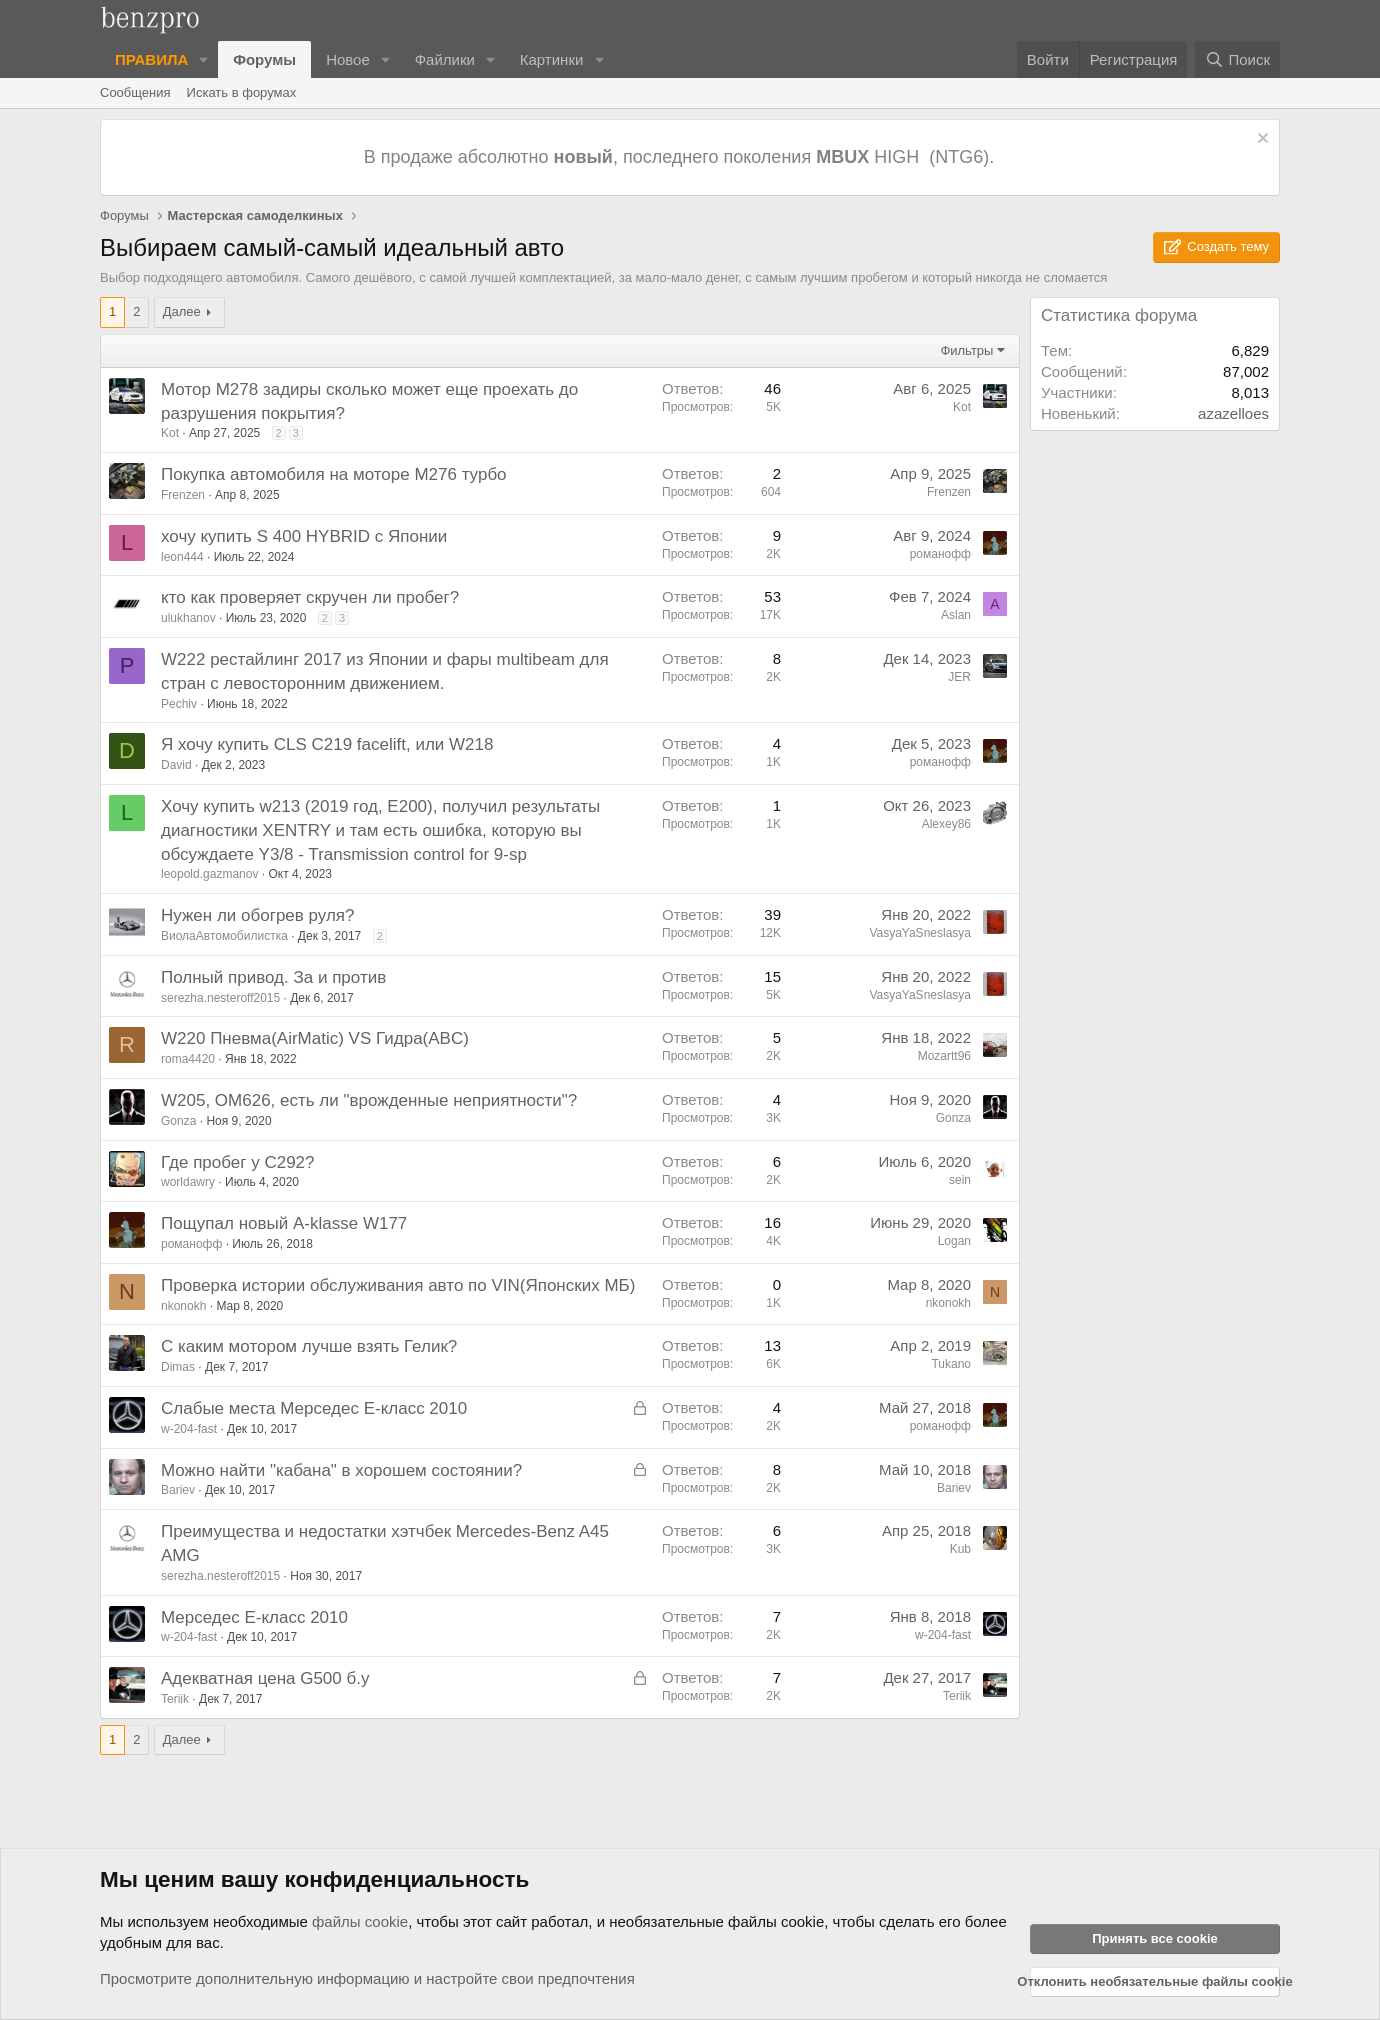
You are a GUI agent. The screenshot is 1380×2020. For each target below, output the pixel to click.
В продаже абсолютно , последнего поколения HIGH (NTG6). (681, 157)
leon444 (182, 557)
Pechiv (179, 704)
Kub (960, 1549)
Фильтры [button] (966, 350)
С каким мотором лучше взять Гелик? (309, 1346)
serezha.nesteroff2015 (220, 998)
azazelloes (1233, 413)
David (176, 765)
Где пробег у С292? (238, 1162)
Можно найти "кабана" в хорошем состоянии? (341, 1470)
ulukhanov (188, 618)
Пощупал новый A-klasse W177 (284, 1223)
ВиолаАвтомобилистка (224, 936)
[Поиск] (1237, 59)
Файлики (445, 59)
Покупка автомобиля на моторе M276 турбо (334, 474)
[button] (204, 59)
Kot (170, 433)
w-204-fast (189, 1429)
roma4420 (188, 1059)
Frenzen (183, 495)
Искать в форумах (242, 92)
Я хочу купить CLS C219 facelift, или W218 (327, 744)
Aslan (956, 615)
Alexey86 (946, 824)
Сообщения (135, 92)
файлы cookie (360, 1921)
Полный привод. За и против (273, 977)
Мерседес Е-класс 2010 (254, 1617)
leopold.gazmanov (209, 874)
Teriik (175, 1699)
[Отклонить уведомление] (1260, 140)
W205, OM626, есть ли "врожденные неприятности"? (369, 1100)
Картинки (552, 59)
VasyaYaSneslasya (920, 933)
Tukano (951, 1364)
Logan (954, 1241)
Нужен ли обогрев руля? (258, 915)
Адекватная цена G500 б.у (265, 1678)
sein (960, 1180)
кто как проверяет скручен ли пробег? (310, 597)
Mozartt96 (944, 1056)
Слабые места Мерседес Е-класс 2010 (314, 1408)
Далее (182, 311)
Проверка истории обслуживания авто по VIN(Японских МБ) (398, 1285)
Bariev (178, 1490)
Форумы (264, 59)
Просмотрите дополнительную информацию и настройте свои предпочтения (367, 1978)
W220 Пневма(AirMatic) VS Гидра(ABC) (315, 1038)
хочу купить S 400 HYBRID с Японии (304, 536)
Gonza (178, 1121)
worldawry (188, 1182)
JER (959, 677)
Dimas (178, 1367)
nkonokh (183, 1306)
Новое (348, 59)
